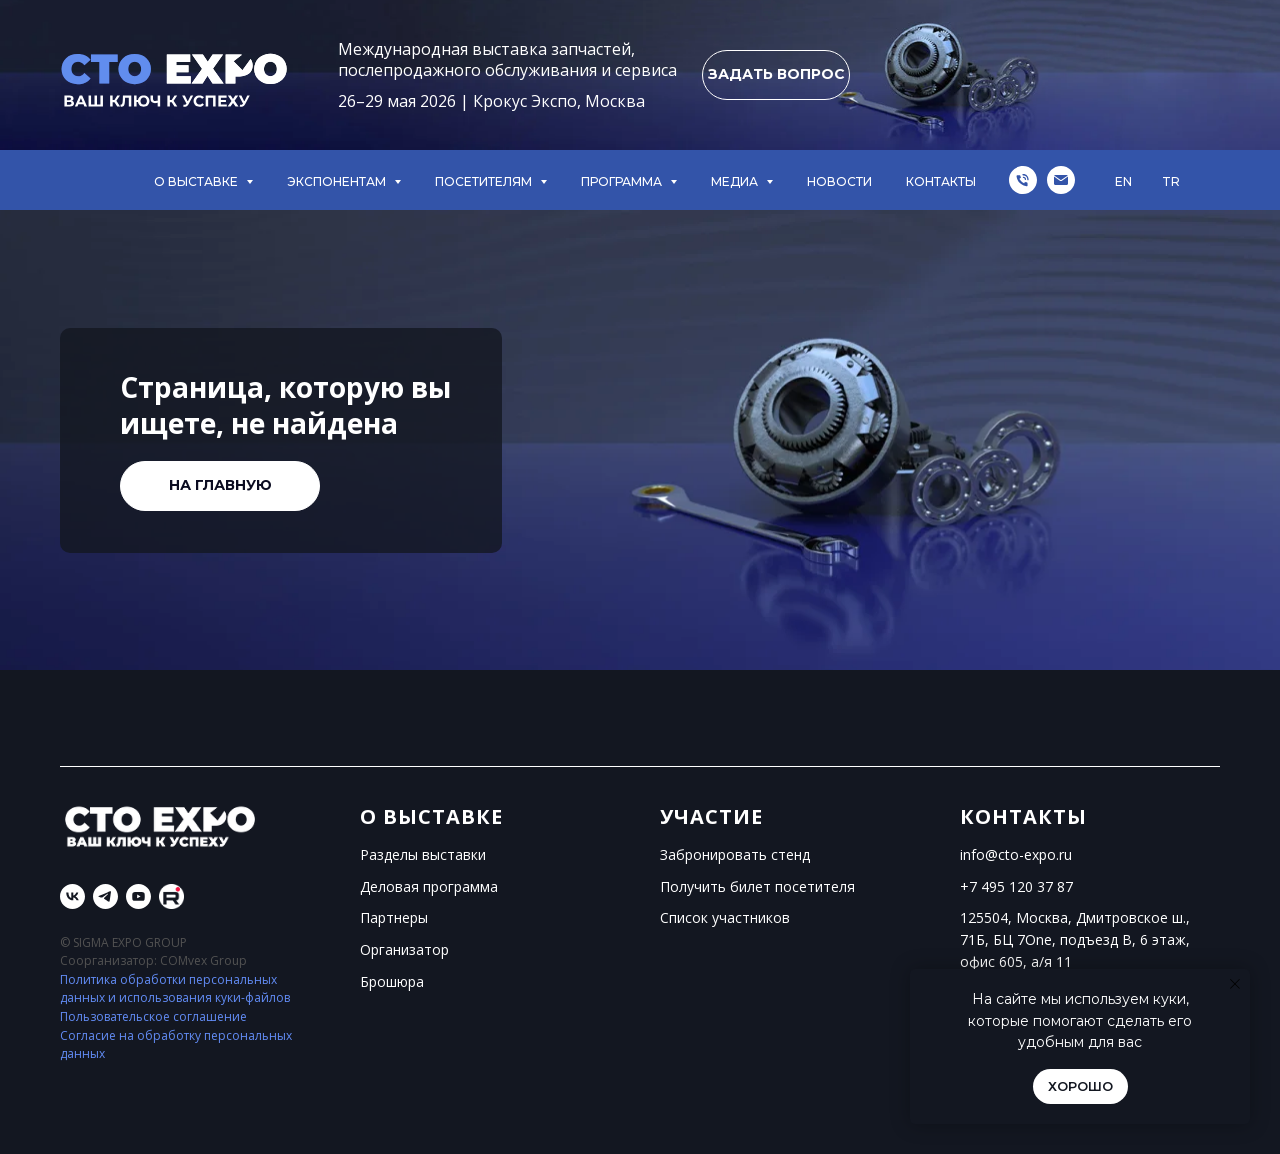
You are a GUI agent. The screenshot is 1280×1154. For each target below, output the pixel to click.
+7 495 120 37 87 (1016, 886)
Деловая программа (429, 886)
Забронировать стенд (735, 854)
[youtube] (138, 896)
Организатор (404, 949)
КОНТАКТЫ (941, 181)
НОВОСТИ (839, 181)
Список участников (725, 917)
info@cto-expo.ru (1016, 854)
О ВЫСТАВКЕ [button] (197, 181)
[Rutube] (171, 896)
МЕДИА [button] (736, 181)
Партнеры (394, 917)
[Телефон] (1023, 180)
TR (1171, 181)
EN (1123, 181)
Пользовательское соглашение (153, 1016)
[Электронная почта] (1061, 180)
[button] (776, 75)
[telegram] (105, 896)
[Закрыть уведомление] (1235, 984)
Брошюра (392, 981)
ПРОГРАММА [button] (623, 181)
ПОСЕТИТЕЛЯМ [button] (485, 181)
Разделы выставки (423, 854)
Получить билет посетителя (757, 886)
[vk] (72, 896)
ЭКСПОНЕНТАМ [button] (338, 181)
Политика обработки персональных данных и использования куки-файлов (175, 989)
